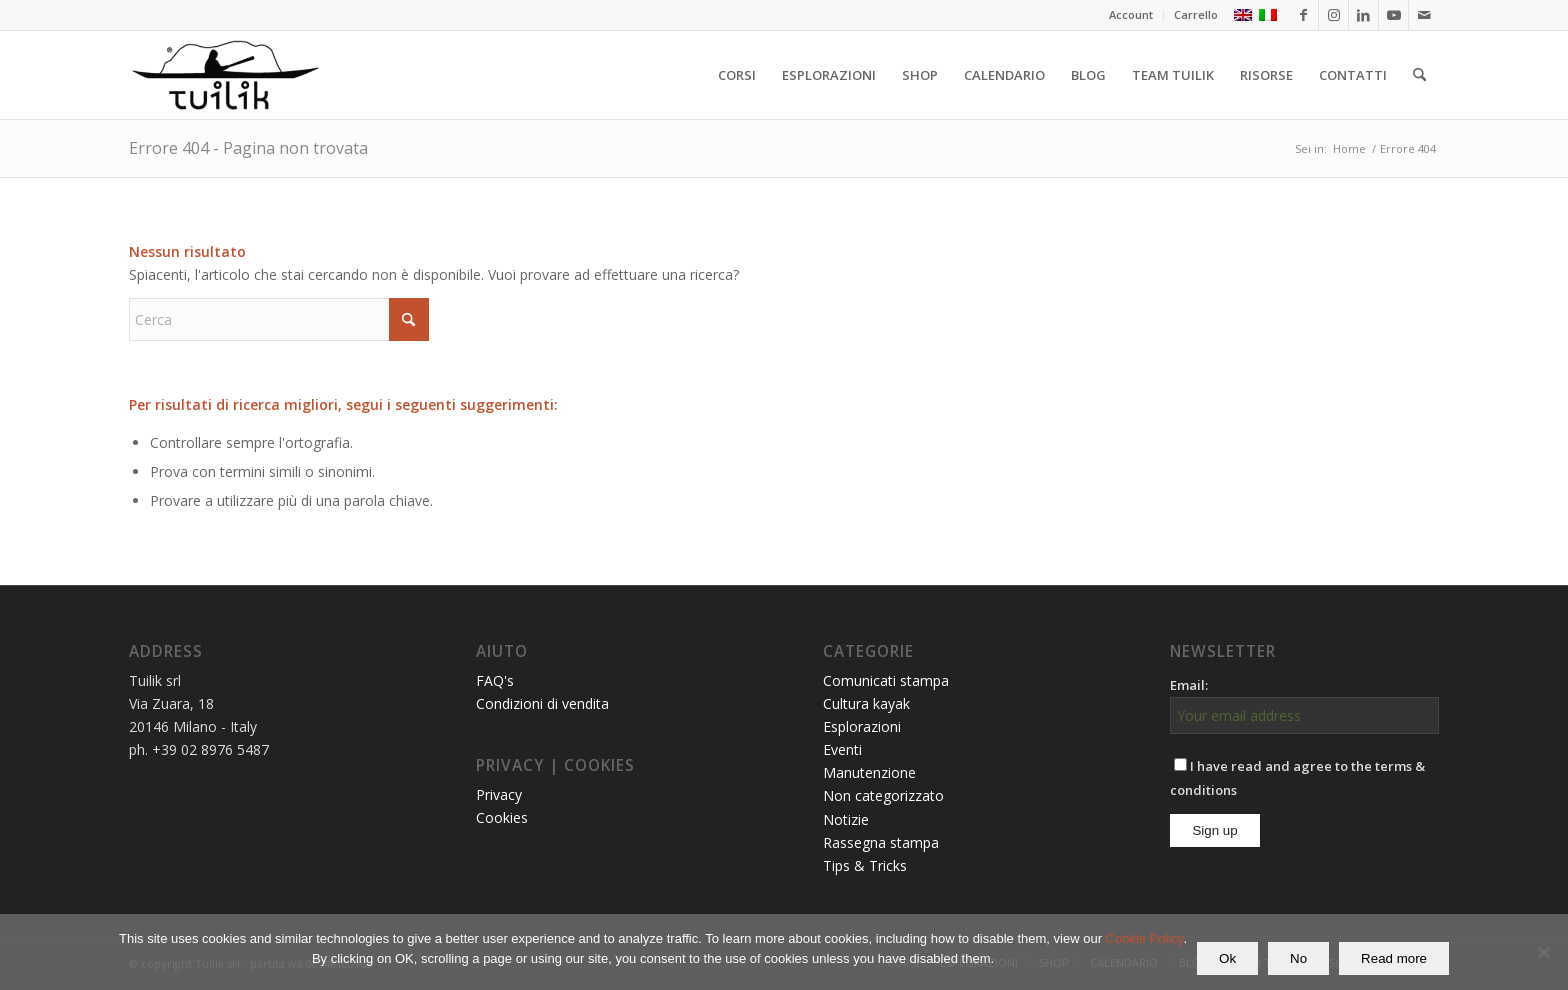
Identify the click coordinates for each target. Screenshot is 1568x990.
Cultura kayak (866, 703)
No (1298, 958)
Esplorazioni (862, 726)
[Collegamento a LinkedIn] (1363, 15)
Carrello (1196, 14)
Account (1131, 14)
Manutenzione (869, 772)
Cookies (502, 817)
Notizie (846, 819)
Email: (1189, 685)
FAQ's (495, 680)
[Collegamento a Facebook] (1303, 15)
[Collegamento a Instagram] (1333, 15)
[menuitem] (1131, 15)
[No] (1543, 952)
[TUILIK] (225, 75)
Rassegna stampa (881, 842)
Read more (1394, 958)
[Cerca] (1419, 75)
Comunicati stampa (886, 680)
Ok (1227, 958)
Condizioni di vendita (542, 703)
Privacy (499, 794)
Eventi (842, 749)
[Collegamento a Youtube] (1393, 15)
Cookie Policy (1145, 938)
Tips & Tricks (865, 865)
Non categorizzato (883, 795)
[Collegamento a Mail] (1424, 15)
